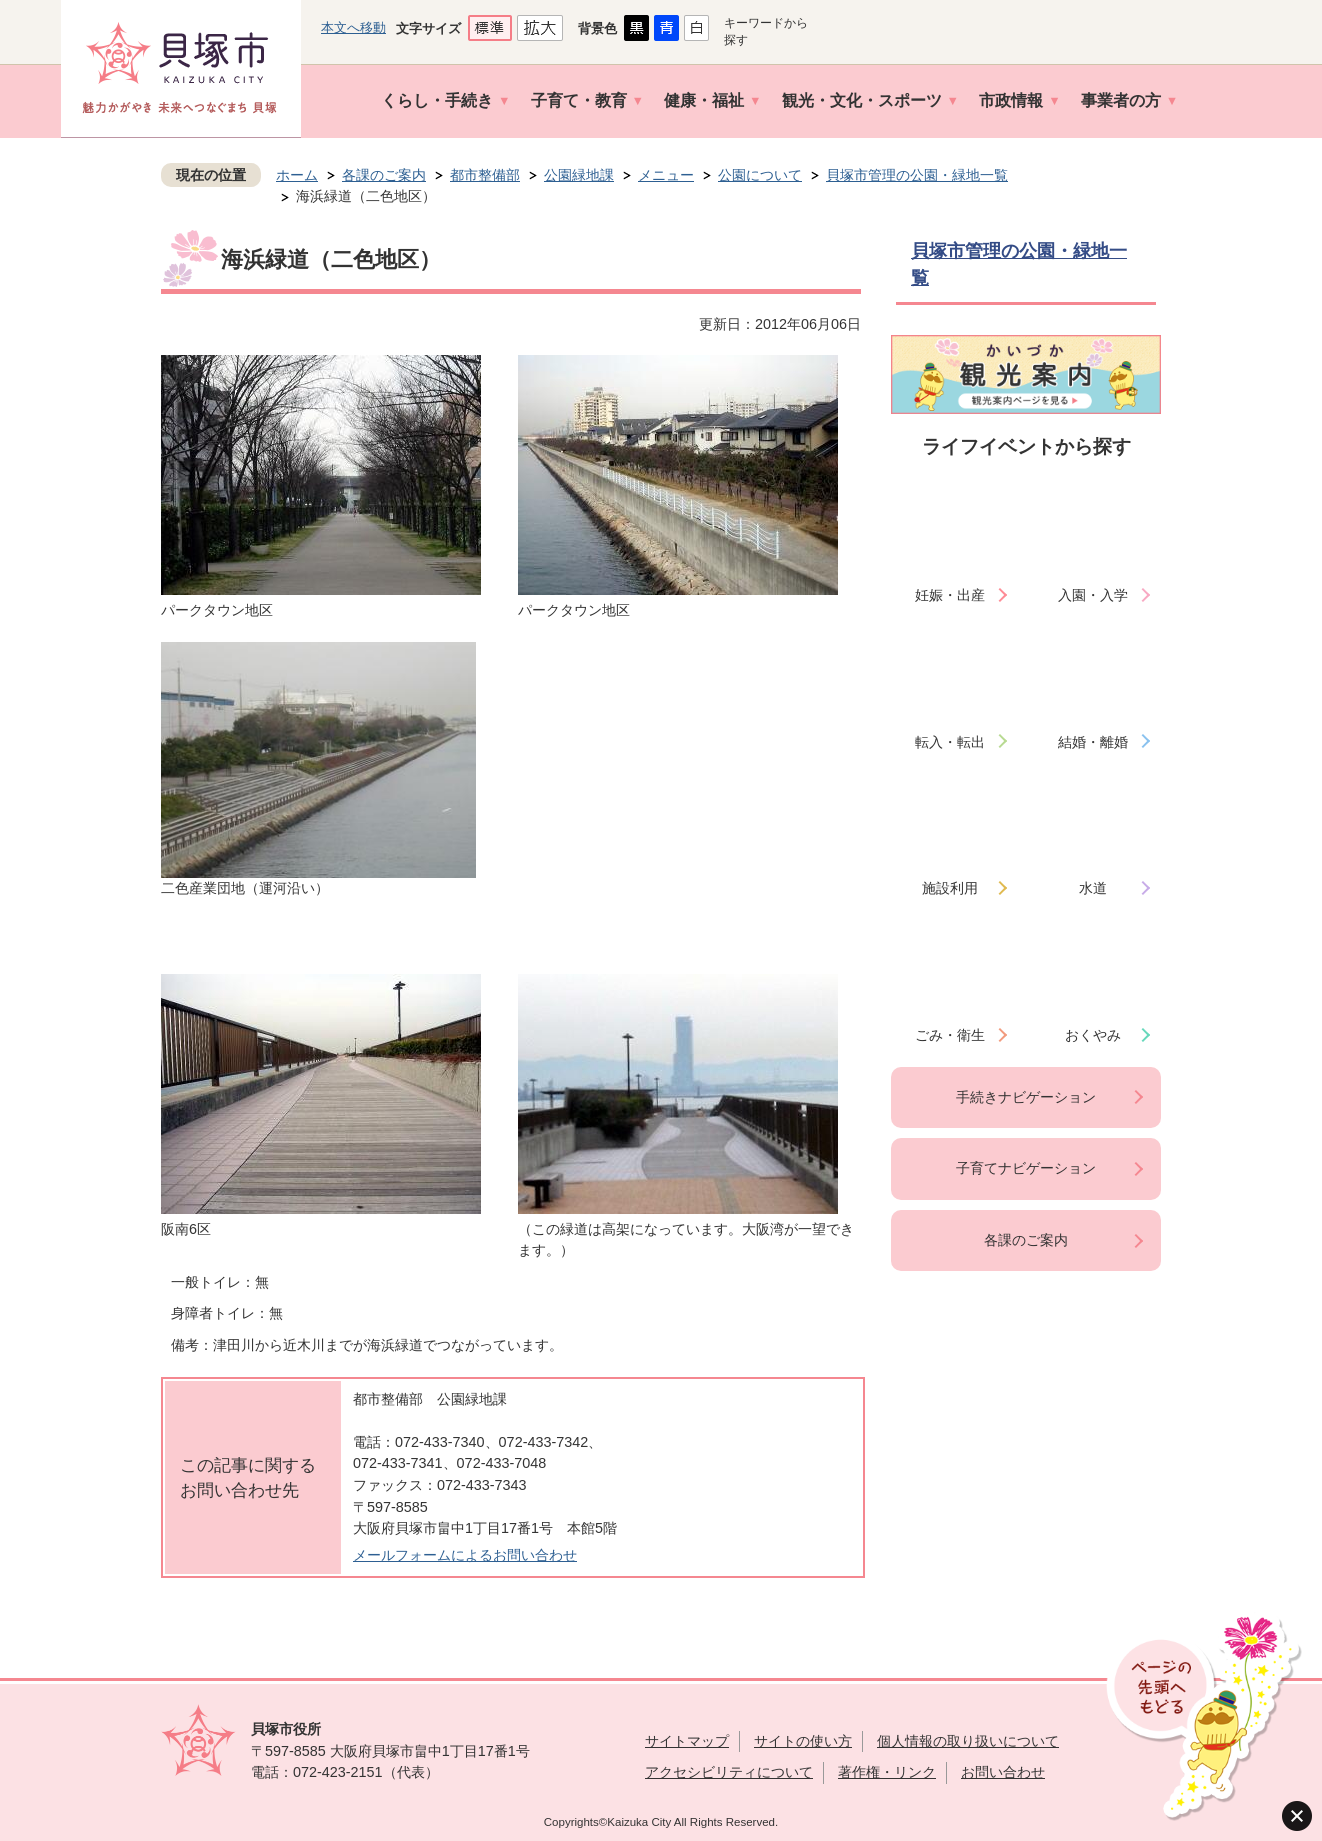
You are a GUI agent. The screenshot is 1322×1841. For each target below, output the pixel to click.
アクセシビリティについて (729, 1772)
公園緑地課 (579, 175)
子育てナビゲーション (1026, 1168)
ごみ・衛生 (950, 1035)
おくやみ (1093, 1035)
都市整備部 (485, 175)
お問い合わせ (1003, 1772)
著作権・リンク (887, 1772)
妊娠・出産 (950, 595)
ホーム (297, 175)
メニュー (666, 175)
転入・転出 (950, 742)
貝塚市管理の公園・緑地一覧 (917, 175)
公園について (760, 175)
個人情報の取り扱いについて (968, 1741)
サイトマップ (687, 1741)
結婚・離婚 (1093, 742)
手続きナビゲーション (1026, 1097)
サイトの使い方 (803, 1741)
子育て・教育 (579, 100)
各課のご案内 (384, 175)
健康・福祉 (704, 100)
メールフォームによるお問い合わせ (465, 1555)
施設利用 (950, 888)
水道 (1093, 888)
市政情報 (1011, 100)
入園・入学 (1093, 595)
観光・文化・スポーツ (862, 100)
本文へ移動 (353, 27)
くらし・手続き (437, 100)
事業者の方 (1121, 100)
